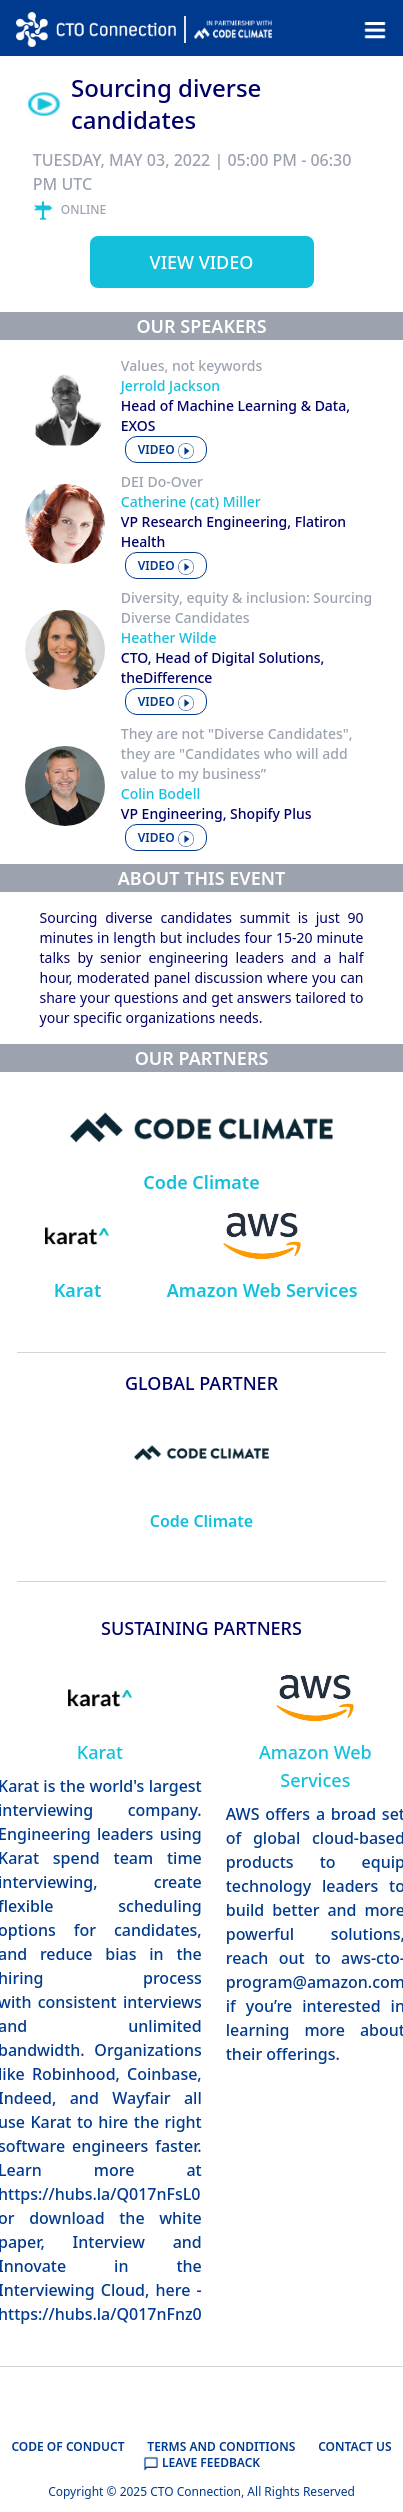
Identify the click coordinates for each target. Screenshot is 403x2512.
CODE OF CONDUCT (67, 2446)
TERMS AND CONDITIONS (221, 2446)
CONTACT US (354, 2446)
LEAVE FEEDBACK (201, 2462)
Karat (77, 1290)
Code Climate (201, 1182)
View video (202, 262)
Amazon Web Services (262, 1290)
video (166, 449)
